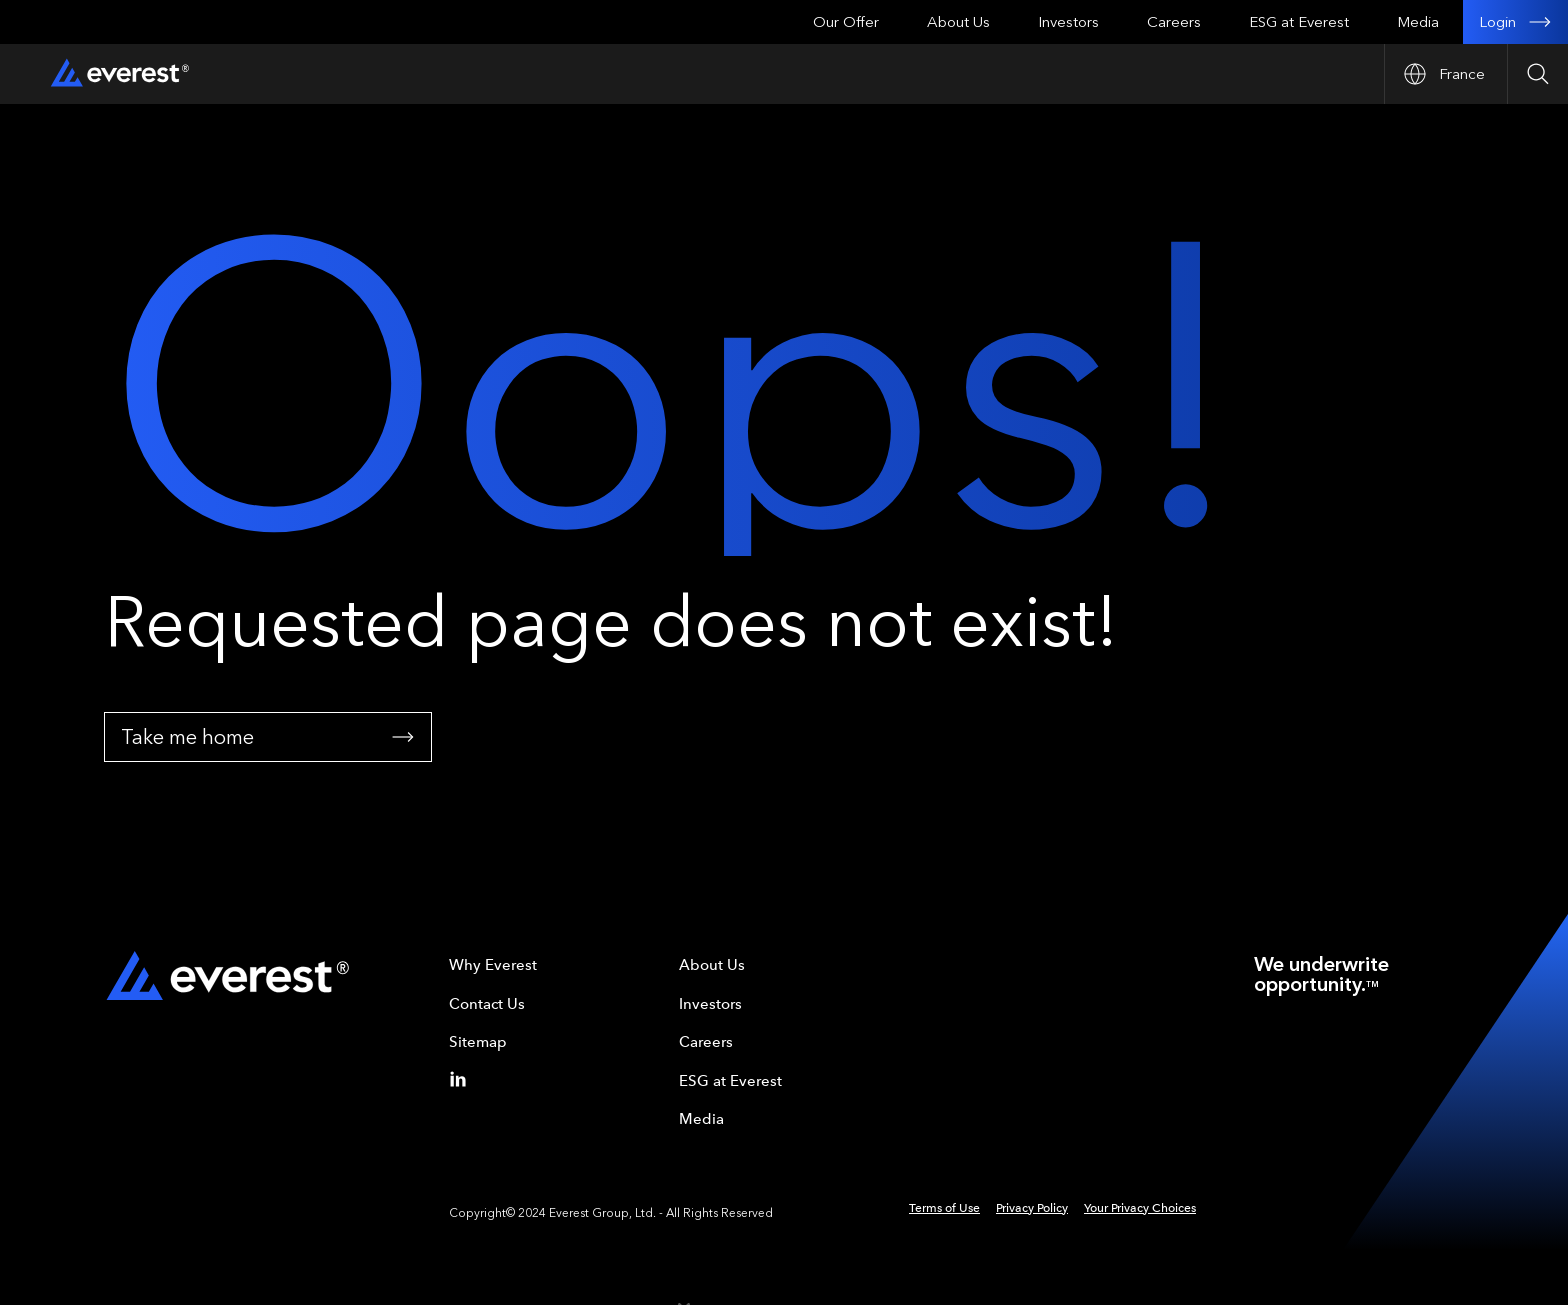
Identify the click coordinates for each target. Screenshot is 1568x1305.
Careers (1174, 22)
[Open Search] (1537, 74)
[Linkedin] (462, 1079)
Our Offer (846, 22)
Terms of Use (944, 1208)
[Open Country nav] (1445, 74)
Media (1418, 22)
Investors (1068, 22)
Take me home (268, 737)
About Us (958, 22)
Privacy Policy (1032, 1208)
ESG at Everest (1299, 22)
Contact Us (487, 1004)
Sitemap (478, 1042)
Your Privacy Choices (1140, 1208)
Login (1515, 22)
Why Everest (493, 965)
